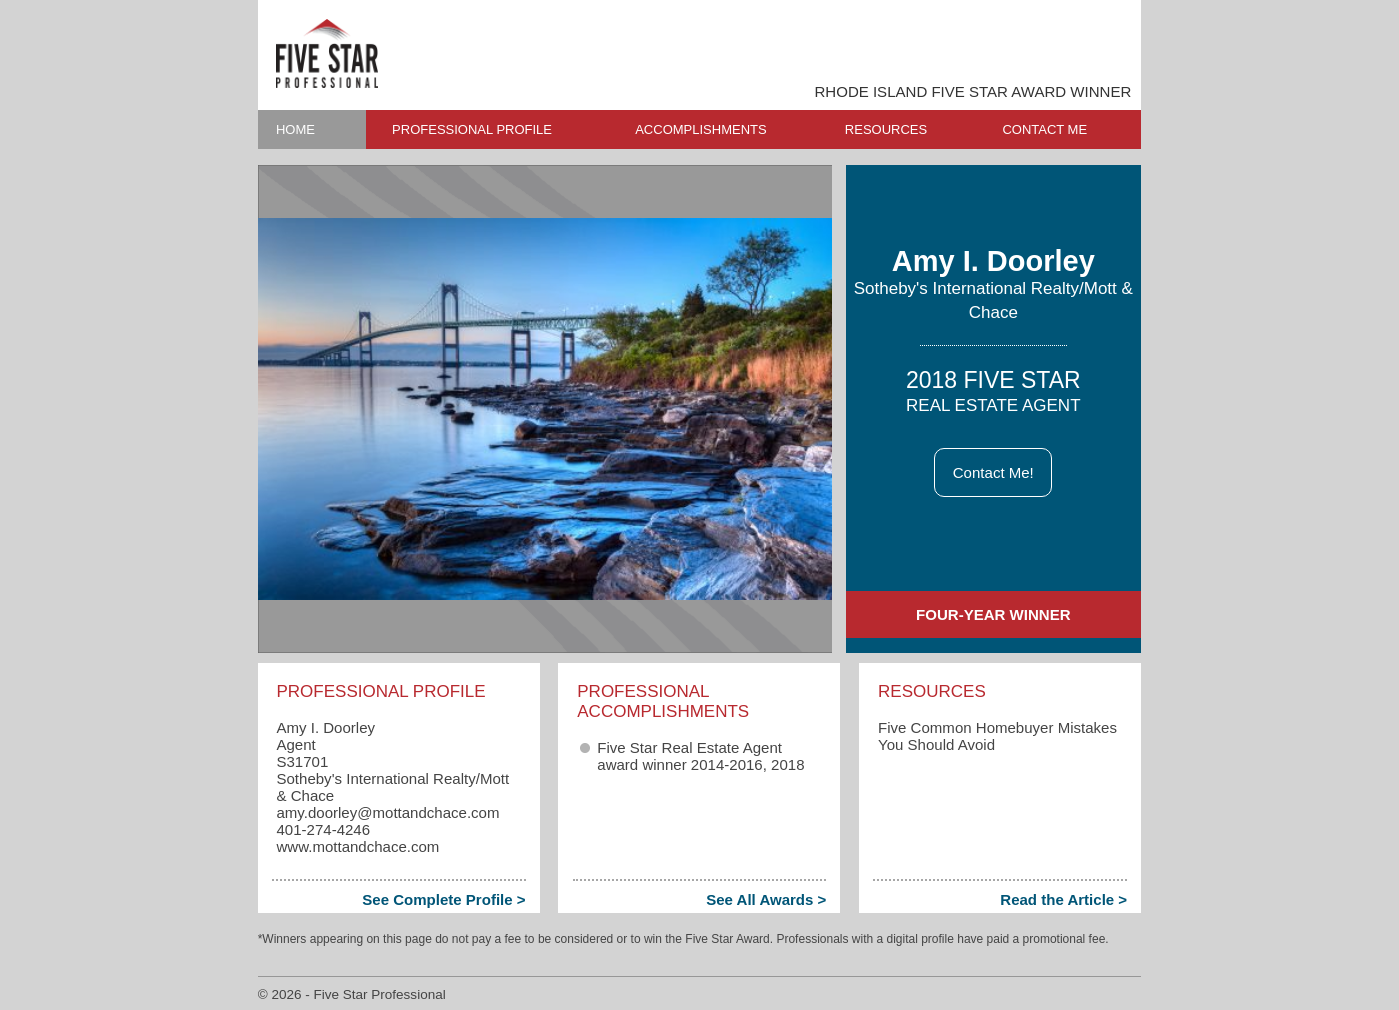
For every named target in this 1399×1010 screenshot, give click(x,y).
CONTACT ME (1044, 129)
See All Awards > (766, 899)
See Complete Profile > (443, 899)
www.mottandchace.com (357, 846)
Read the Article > (1063, 899)
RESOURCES (886, 129)
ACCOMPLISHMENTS (700, 129)
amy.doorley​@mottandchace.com (387, 812)
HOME (295, 129)
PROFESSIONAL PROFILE (472, 129)
